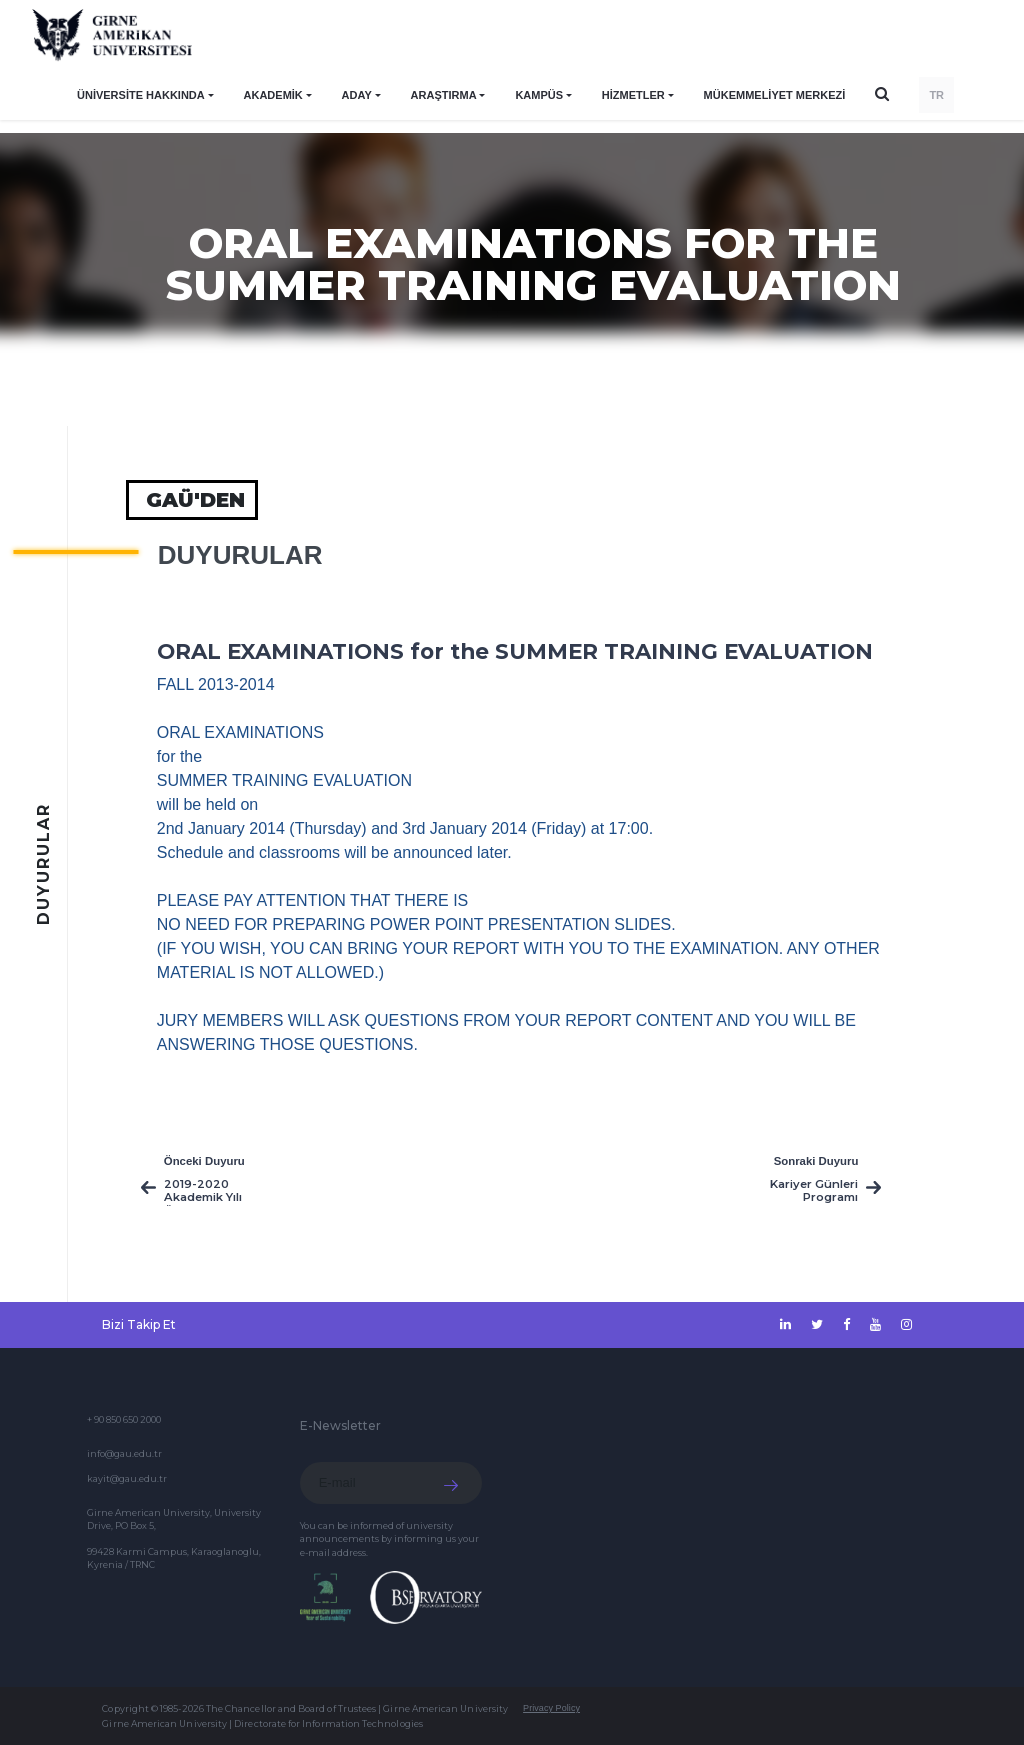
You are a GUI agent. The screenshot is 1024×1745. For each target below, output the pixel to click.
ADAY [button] (357, 95)
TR (936, 95)
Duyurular (240, 555)
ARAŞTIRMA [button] (444, 95)
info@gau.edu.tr (124, 1453)
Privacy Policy (551, 1708)
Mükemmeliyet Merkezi (775, 95)
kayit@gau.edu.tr (127, 1478)
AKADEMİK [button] (273, 95)
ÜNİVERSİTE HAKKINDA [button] (141, 95)
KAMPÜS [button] (539, 95)
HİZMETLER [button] (633, 95)
